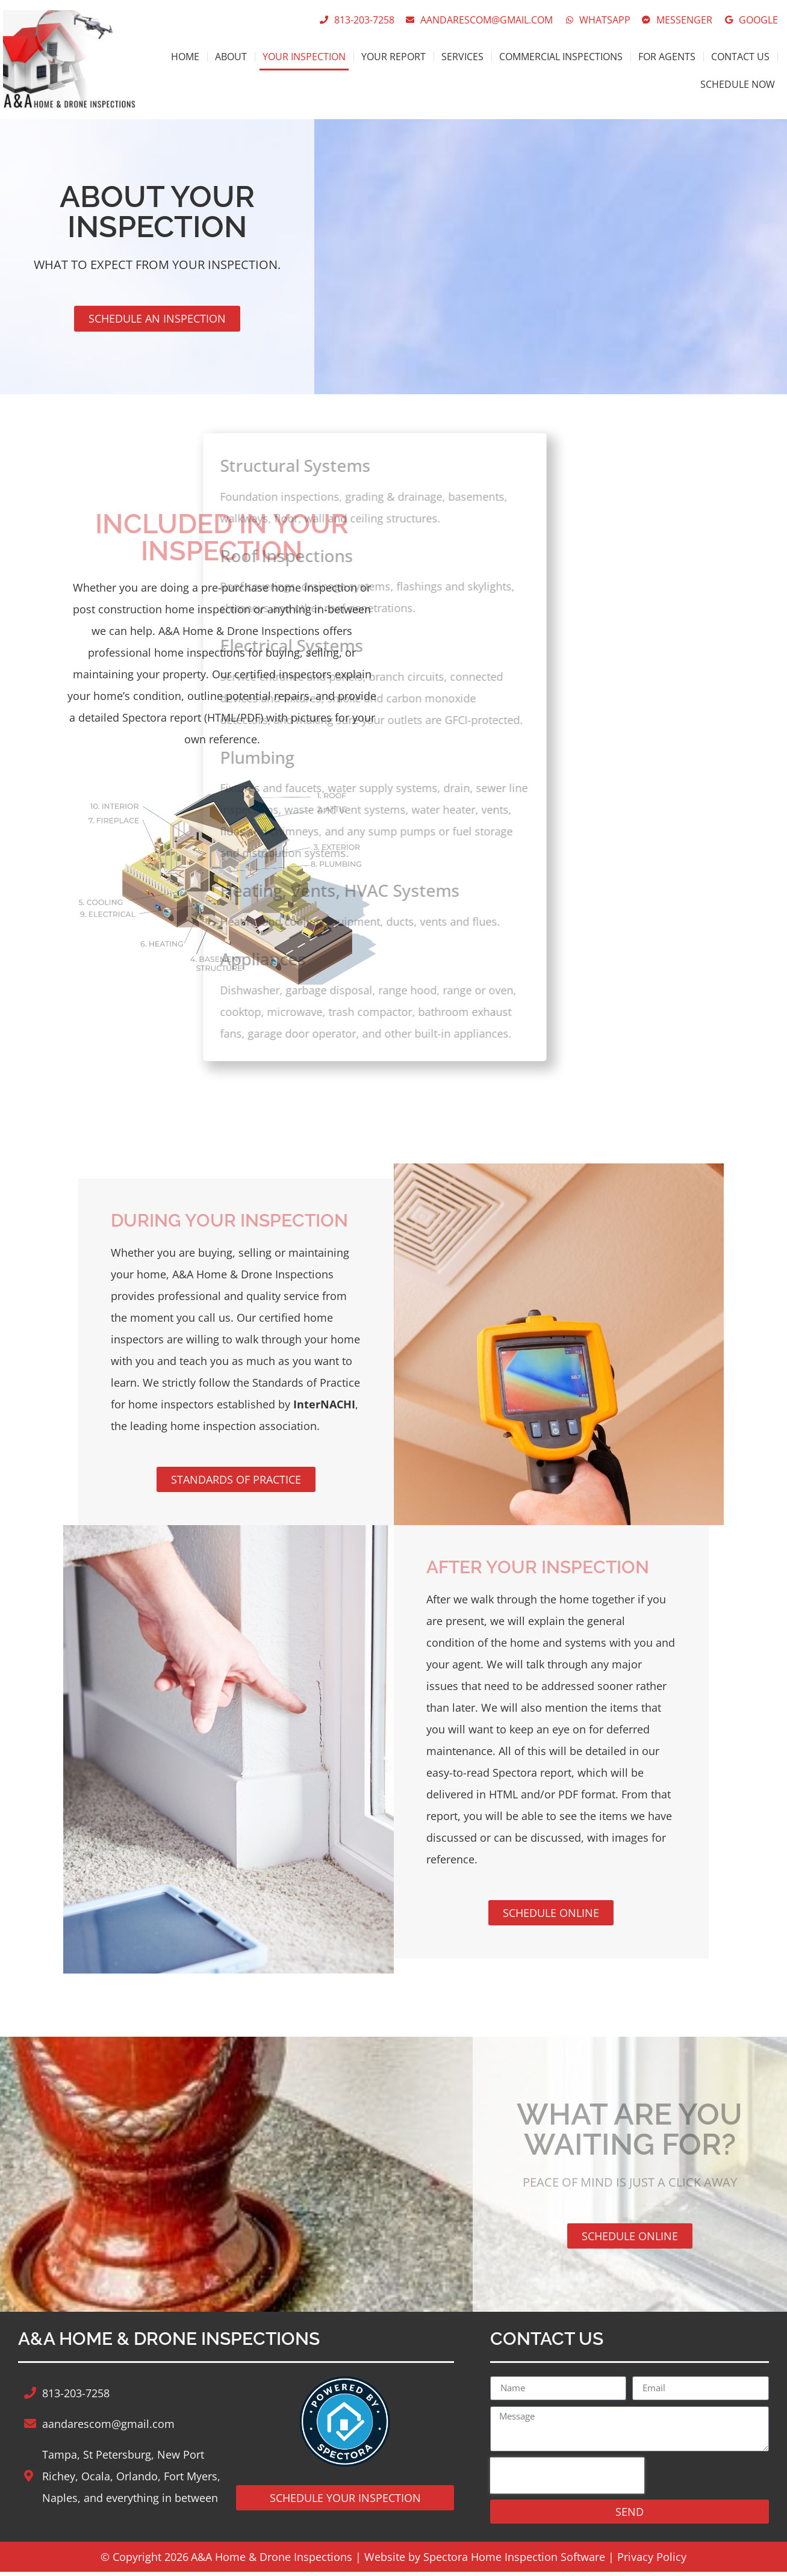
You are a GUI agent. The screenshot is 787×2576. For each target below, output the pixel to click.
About (231, 56)
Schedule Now (737, 84)
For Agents (666, 56)
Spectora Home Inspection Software (514, 2561)
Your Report (393, 56)
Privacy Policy (651, 2561)
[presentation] (567, 2480)
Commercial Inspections (561, 56)
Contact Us (740, 56)
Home (185, 56)
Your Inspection (304, 56)
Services (462, 56)
